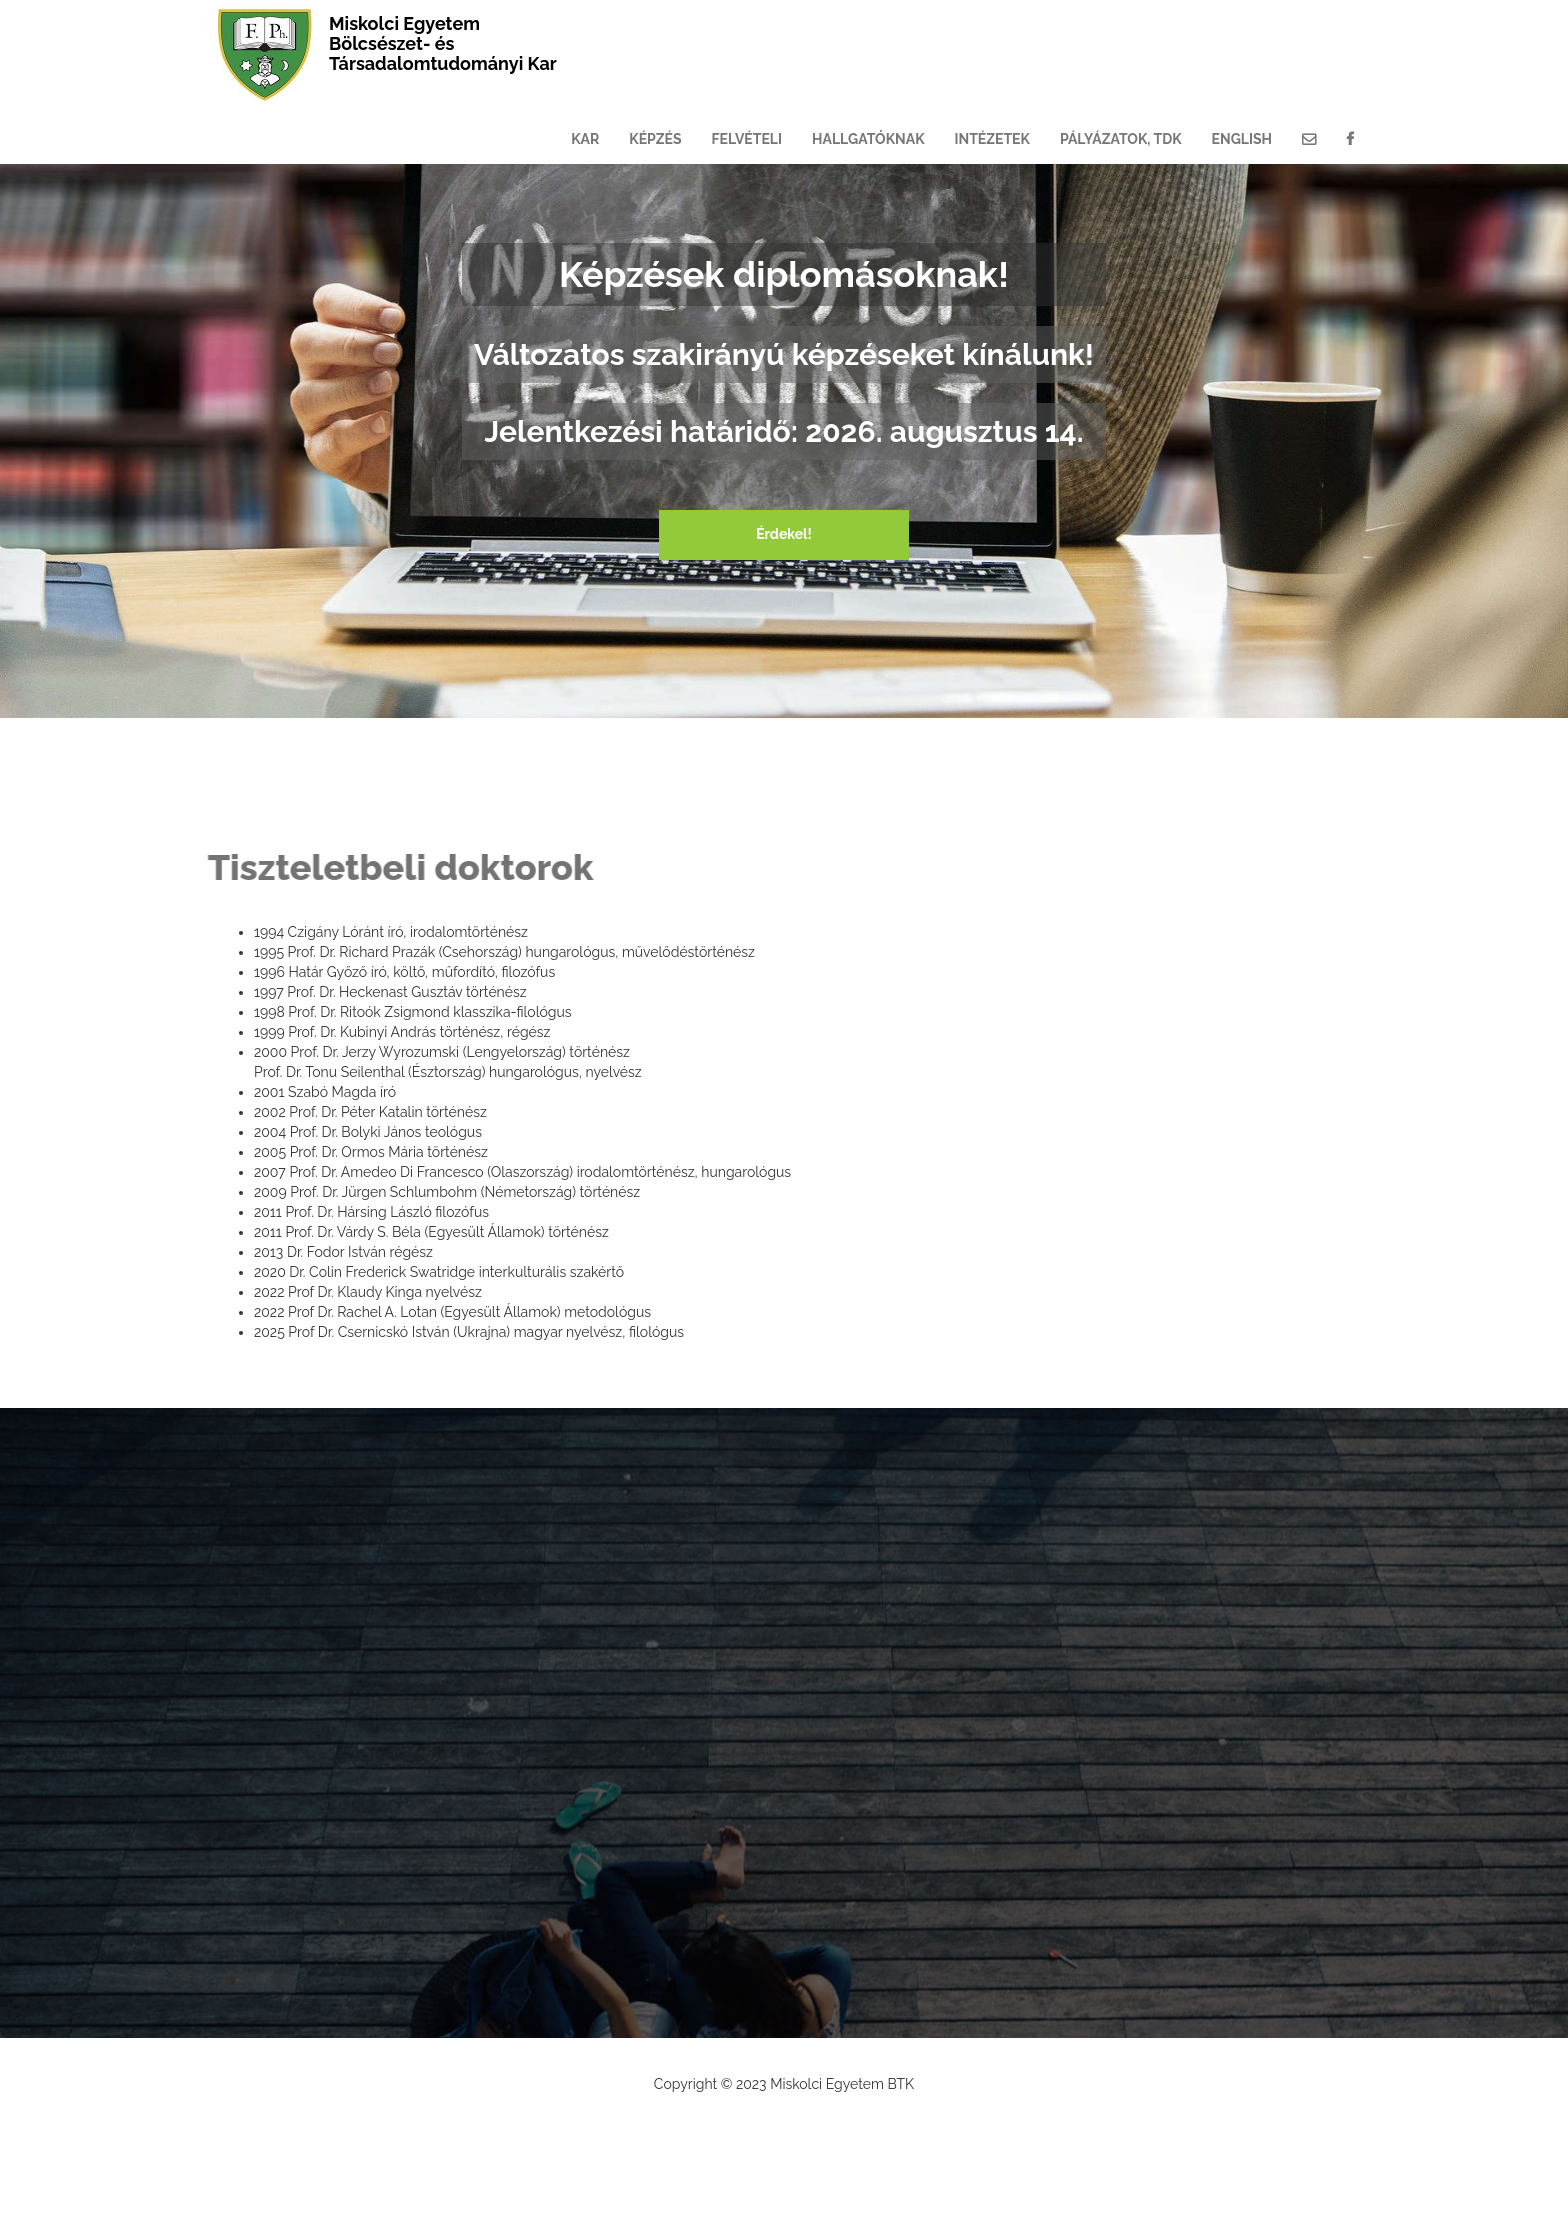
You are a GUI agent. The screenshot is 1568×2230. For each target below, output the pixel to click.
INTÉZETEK (992, 139)
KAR (585, 139)
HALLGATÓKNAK (868, 139)
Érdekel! (784, 534)
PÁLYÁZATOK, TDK (1121, 139)
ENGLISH (1242, 139)
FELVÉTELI (747, 139)
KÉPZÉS (655, 139)
